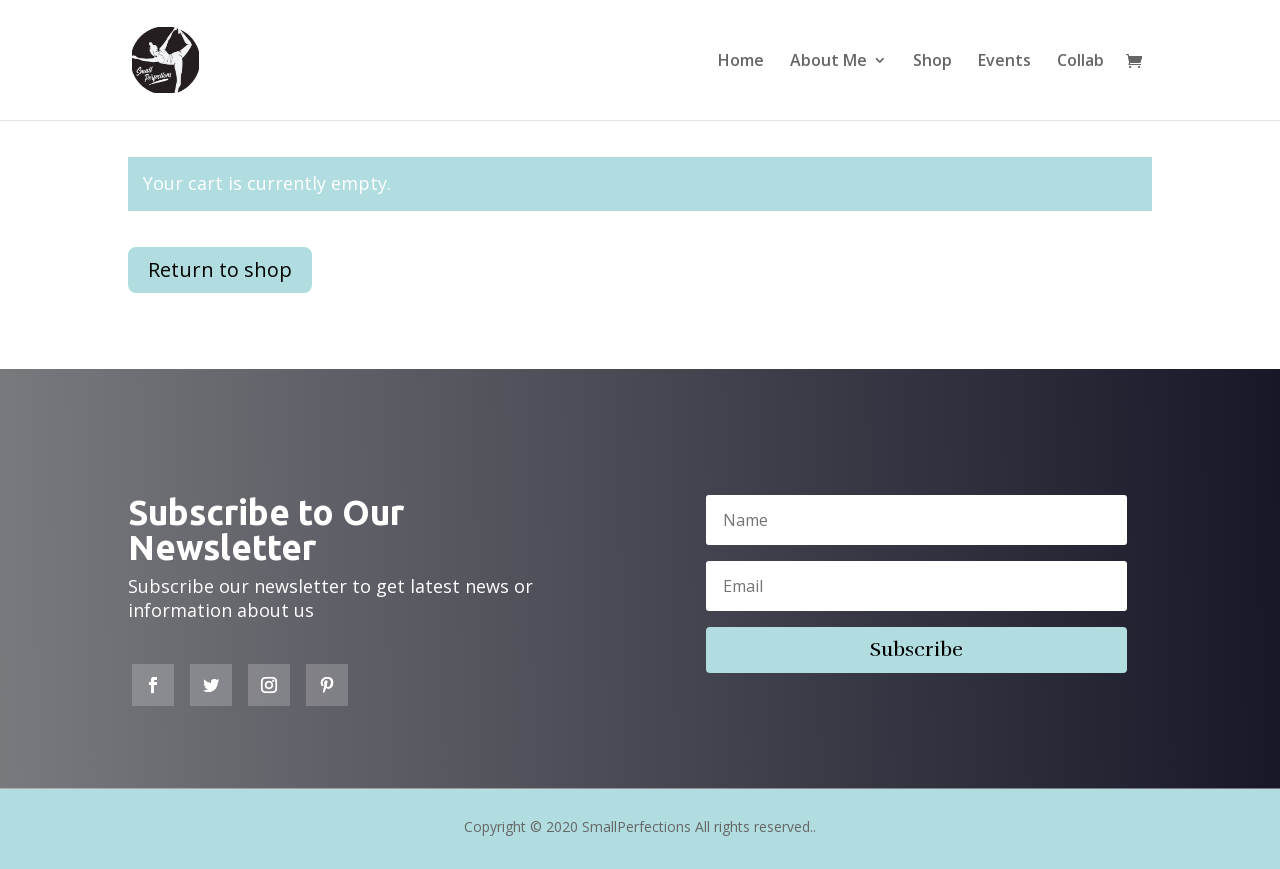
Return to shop (220, 269)
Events (1004, 62)
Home (741, 62)
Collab (1080, 62)
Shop (932, 62)
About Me (828, 62)
